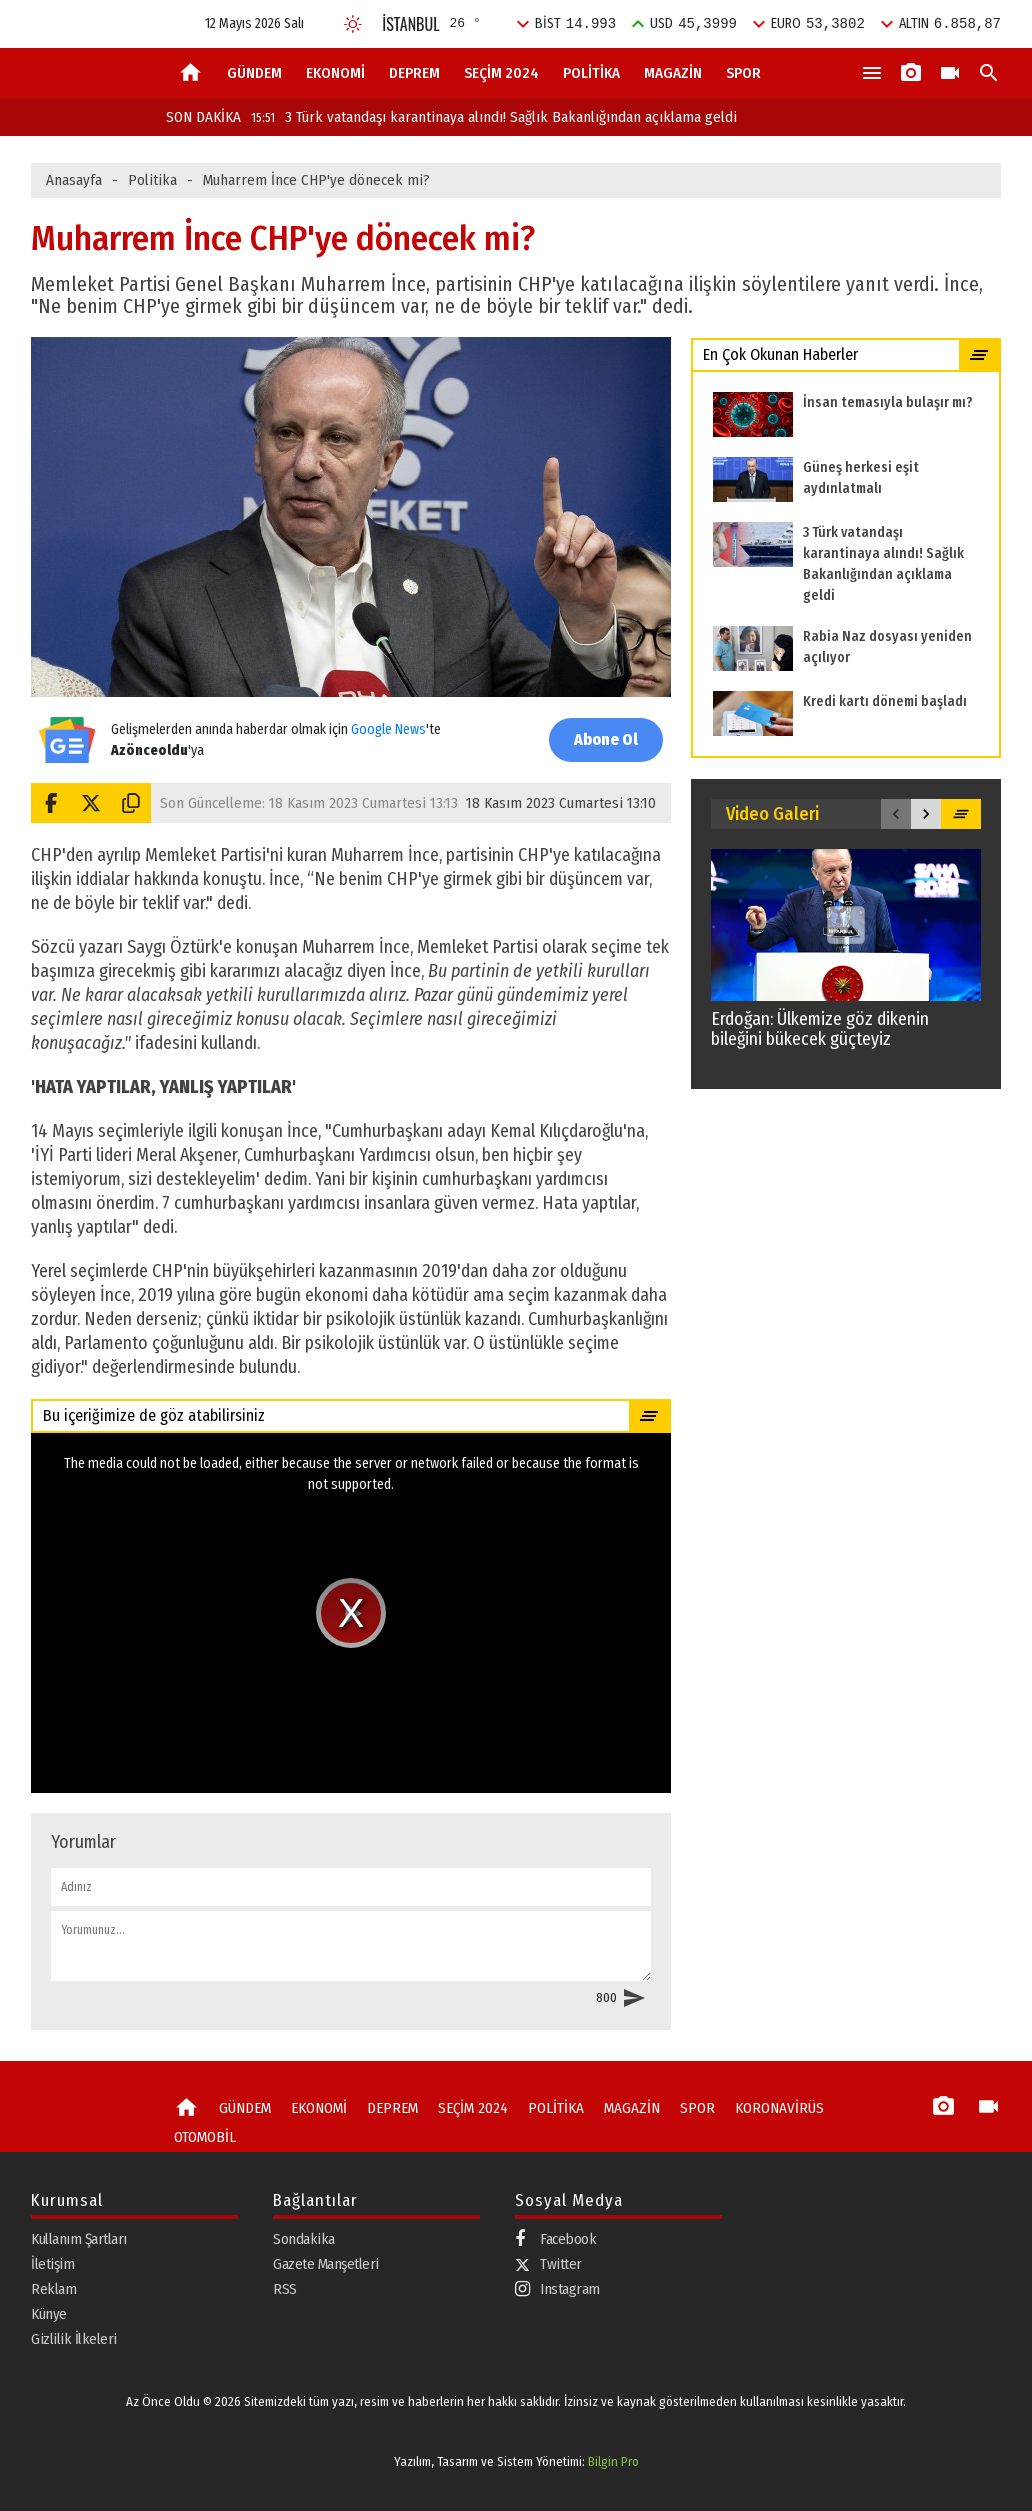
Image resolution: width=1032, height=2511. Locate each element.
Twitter (548, 2264)
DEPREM (414, 73)
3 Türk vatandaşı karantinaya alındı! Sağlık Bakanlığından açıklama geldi (494, 117)
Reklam (53, 2289)
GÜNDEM (254, 73)
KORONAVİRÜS (779, 2108)
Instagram (557, 2289)
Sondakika (304, 2239)
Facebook (555, 2239)
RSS (285, 2289)
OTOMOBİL (205, 2137)
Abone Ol (606, 739)
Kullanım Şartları (79, 2239)
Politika (152, 180)
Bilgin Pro (613, 2461)
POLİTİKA (591, 73)
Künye (49, 2314)
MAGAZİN (673, 73)
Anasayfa (74, 180)
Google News (388, 729)
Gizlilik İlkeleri (74, 2339)
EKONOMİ (335, 73)
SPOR (743, 73)
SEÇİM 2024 (501, 73)
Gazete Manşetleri (326, 2264)
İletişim (52, 2264)
